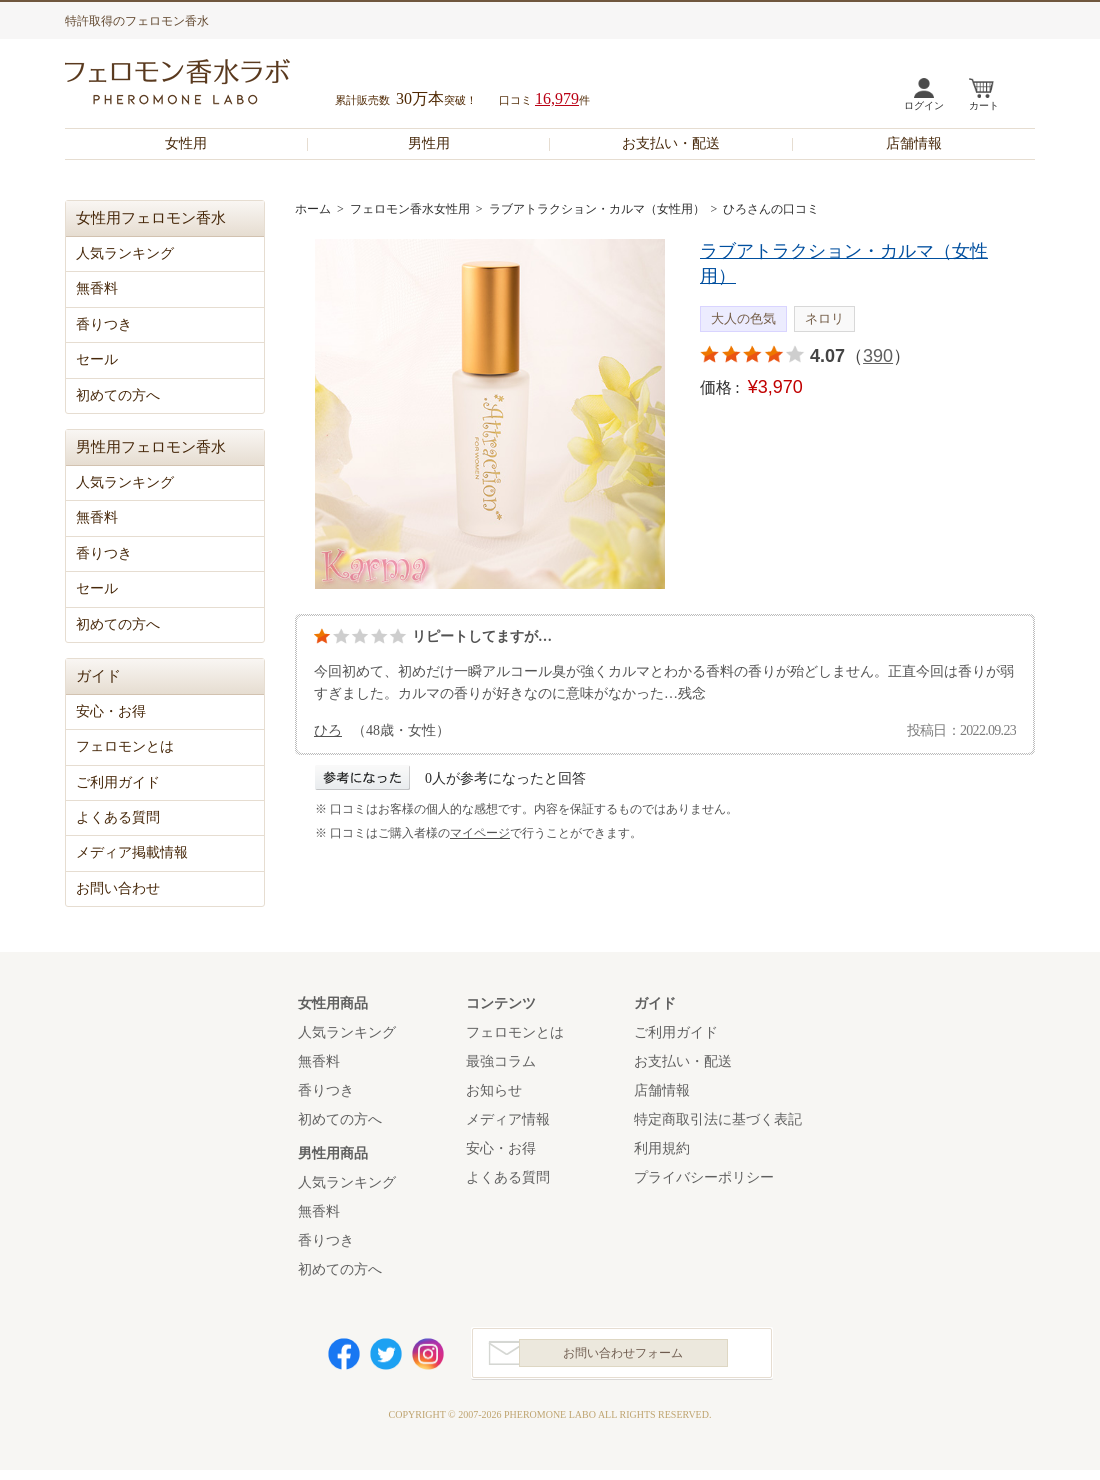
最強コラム (501, 1061)
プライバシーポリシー (704, 1177)
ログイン (924, 105)
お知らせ (494, 1090)
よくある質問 (118, 817)
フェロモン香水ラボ (201, 84)
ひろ (328, 730)
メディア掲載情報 (132, 852)
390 (878, 356)
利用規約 (662, 1148)
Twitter (386, 1359)
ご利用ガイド (118, 782)
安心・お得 (111, 711)
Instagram (428, 1359)
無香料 (97, 288)
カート (984, 105)
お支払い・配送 (671, 143)
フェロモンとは (125, 746)
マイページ (480, 833)
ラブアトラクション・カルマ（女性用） (597, 209)
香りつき (104, 324)
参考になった (362, 777)
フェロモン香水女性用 (410, 209)
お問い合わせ (118, 888)
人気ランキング (125, 253)
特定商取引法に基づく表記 (718, 1119)
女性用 (186, 143)
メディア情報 (508, 1119)
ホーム (313, 209)
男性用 (429, 143)
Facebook (344, 1359)
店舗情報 (914, 143)
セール (97, 359)
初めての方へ (118, 395)
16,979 (557, 98)
